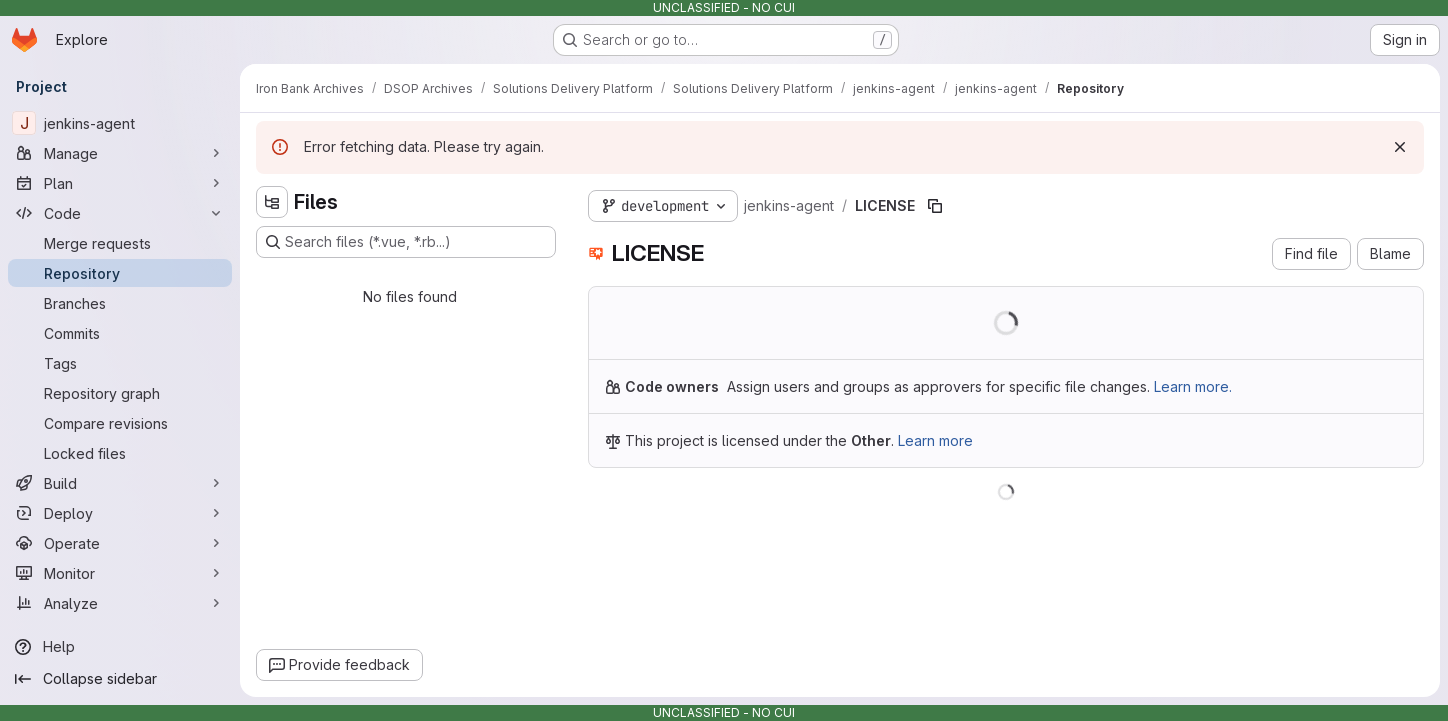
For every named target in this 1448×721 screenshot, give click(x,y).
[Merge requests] (120, 243)
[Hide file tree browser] (272, 202)
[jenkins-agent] (120, 123)
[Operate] (120, 543)
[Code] (120, 213)
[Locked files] (120, 453)
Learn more (935, 440)
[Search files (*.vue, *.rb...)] (406, 242)
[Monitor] (120, 573)
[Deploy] (120, 513)
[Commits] (120, 333)
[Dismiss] (1400, 147)
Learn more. (1193, 386)
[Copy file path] (935, 206)
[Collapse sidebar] (120, 679)
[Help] (120, 647)
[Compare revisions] (120, 423)
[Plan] (120, 183)
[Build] (120, 483)
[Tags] (120, 363)
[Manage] (120, 153)
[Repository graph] (120, 393)
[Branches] (120, 303)
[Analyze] (120, 603)
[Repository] (120, 273)
